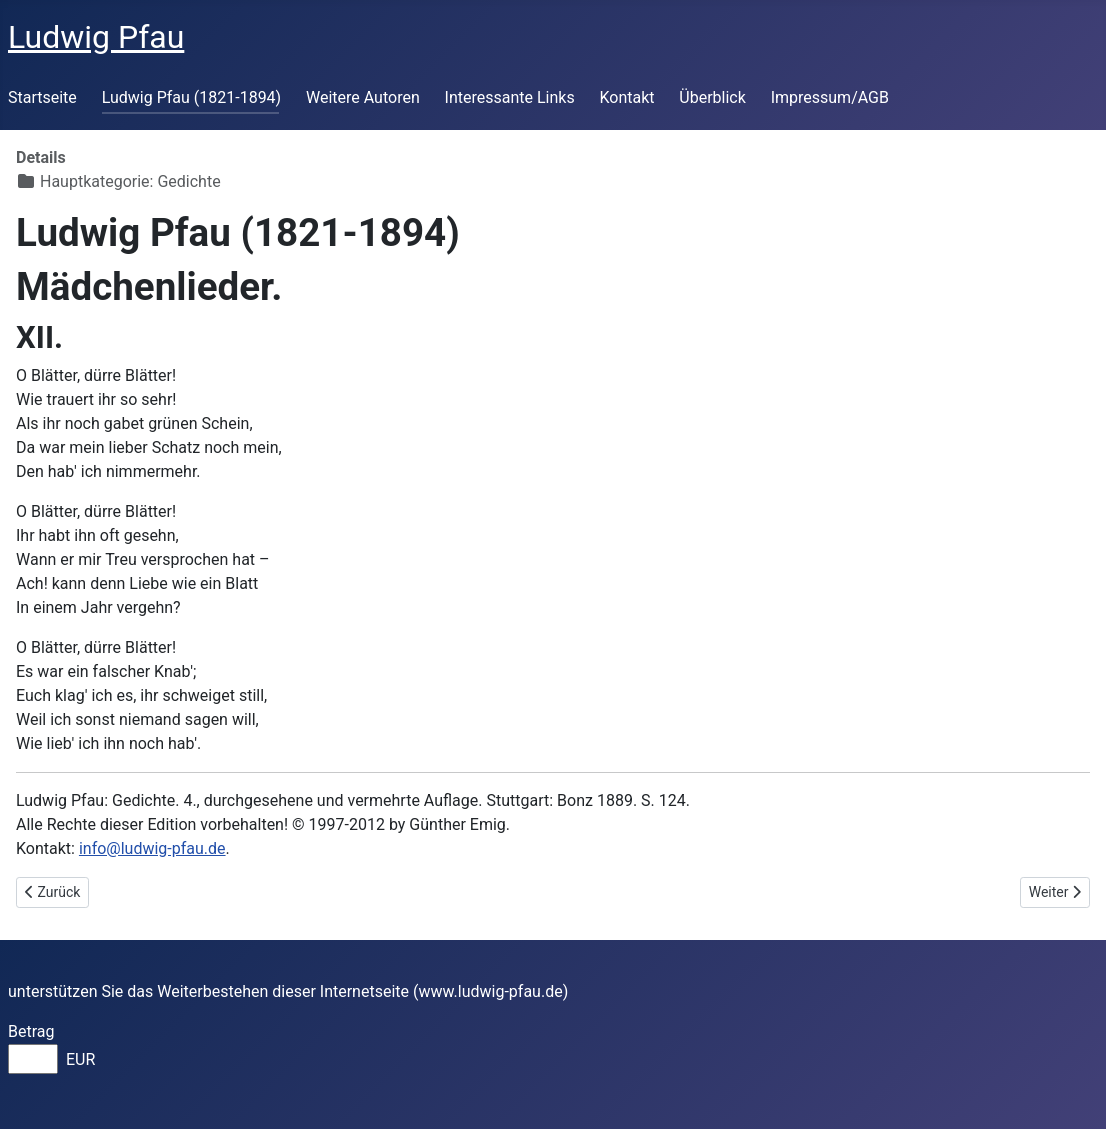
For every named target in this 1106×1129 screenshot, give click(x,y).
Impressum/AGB (830, 97)
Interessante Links (510, 97)
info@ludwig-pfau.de (152, 848)
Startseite (42, 97)
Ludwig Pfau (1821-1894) (192, 97)
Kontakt (626, 97)
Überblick (712, 97)
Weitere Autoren (363, 97)
